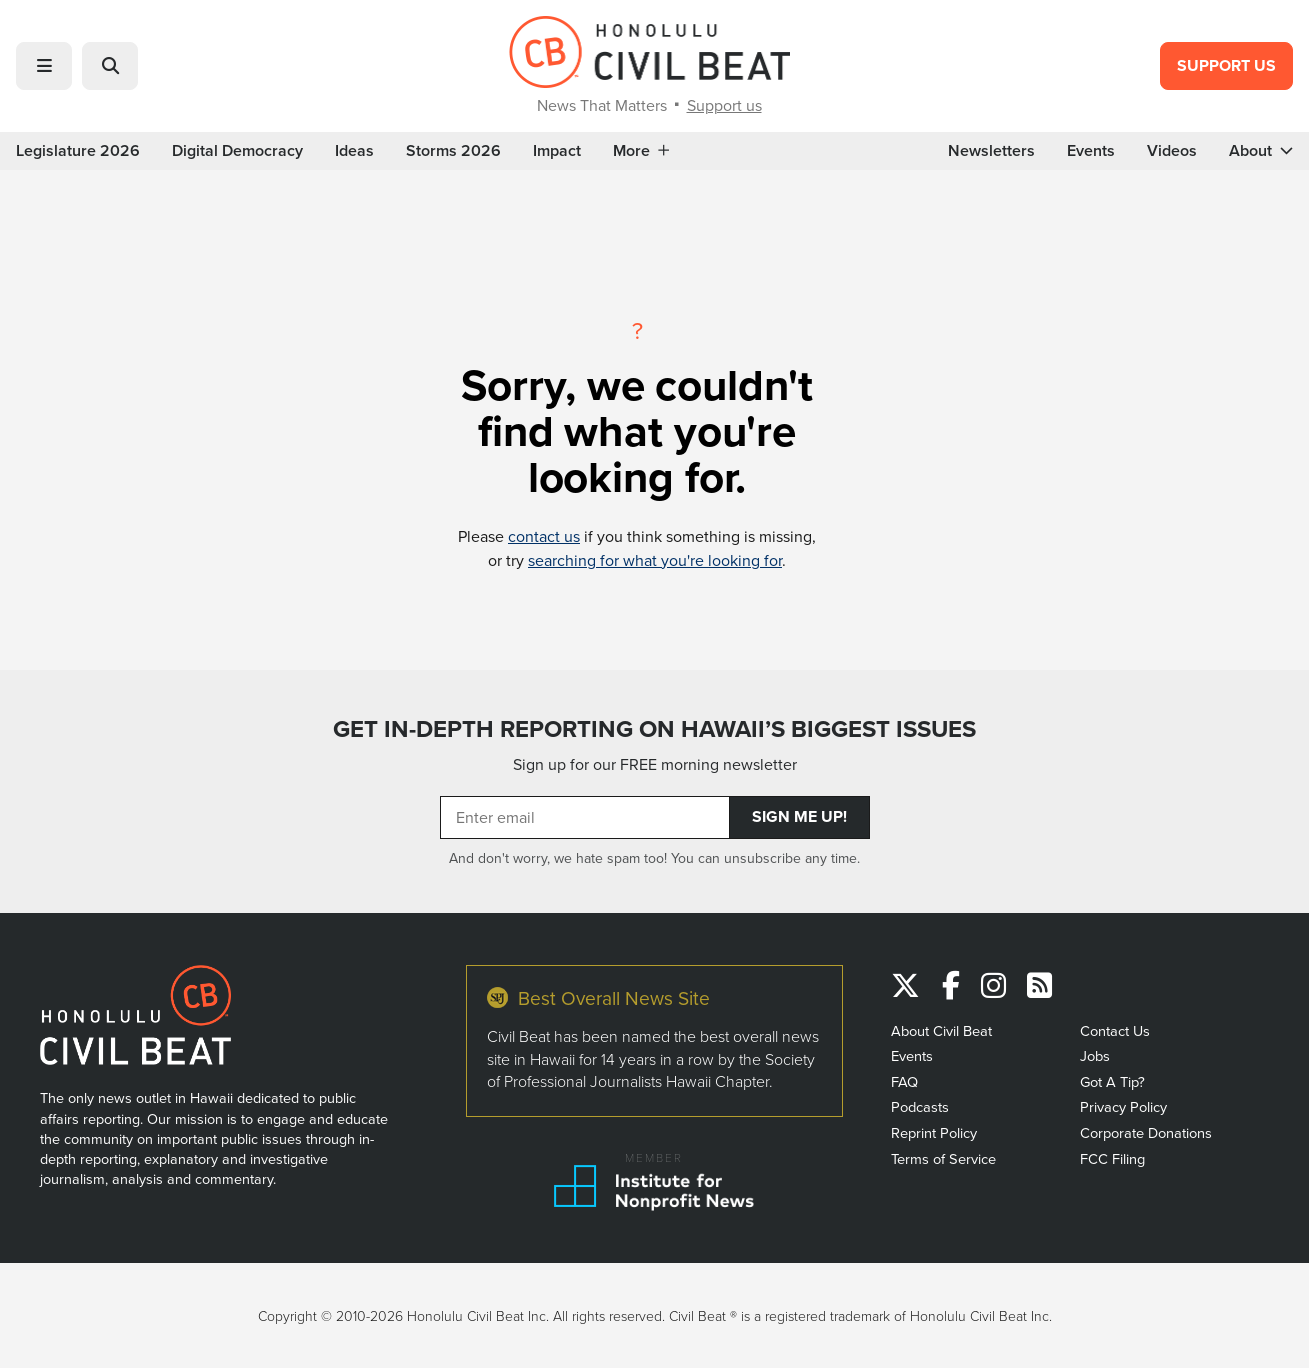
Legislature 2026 (78, 151)
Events (1091, 151)
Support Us (1226, 65)
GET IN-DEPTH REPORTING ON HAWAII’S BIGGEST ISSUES (654, 729)
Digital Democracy (237, 151)
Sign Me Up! (799, 816)
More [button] (641, 151)
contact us (544, 536)
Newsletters (991, 151)
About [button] (1261, 151)
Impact (557, 151)
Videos (1172, 151)
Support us (724, 105)
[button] (44, 66)
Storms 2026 (453, 151)
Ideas (354, 151)
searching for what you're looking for (655, 560)
